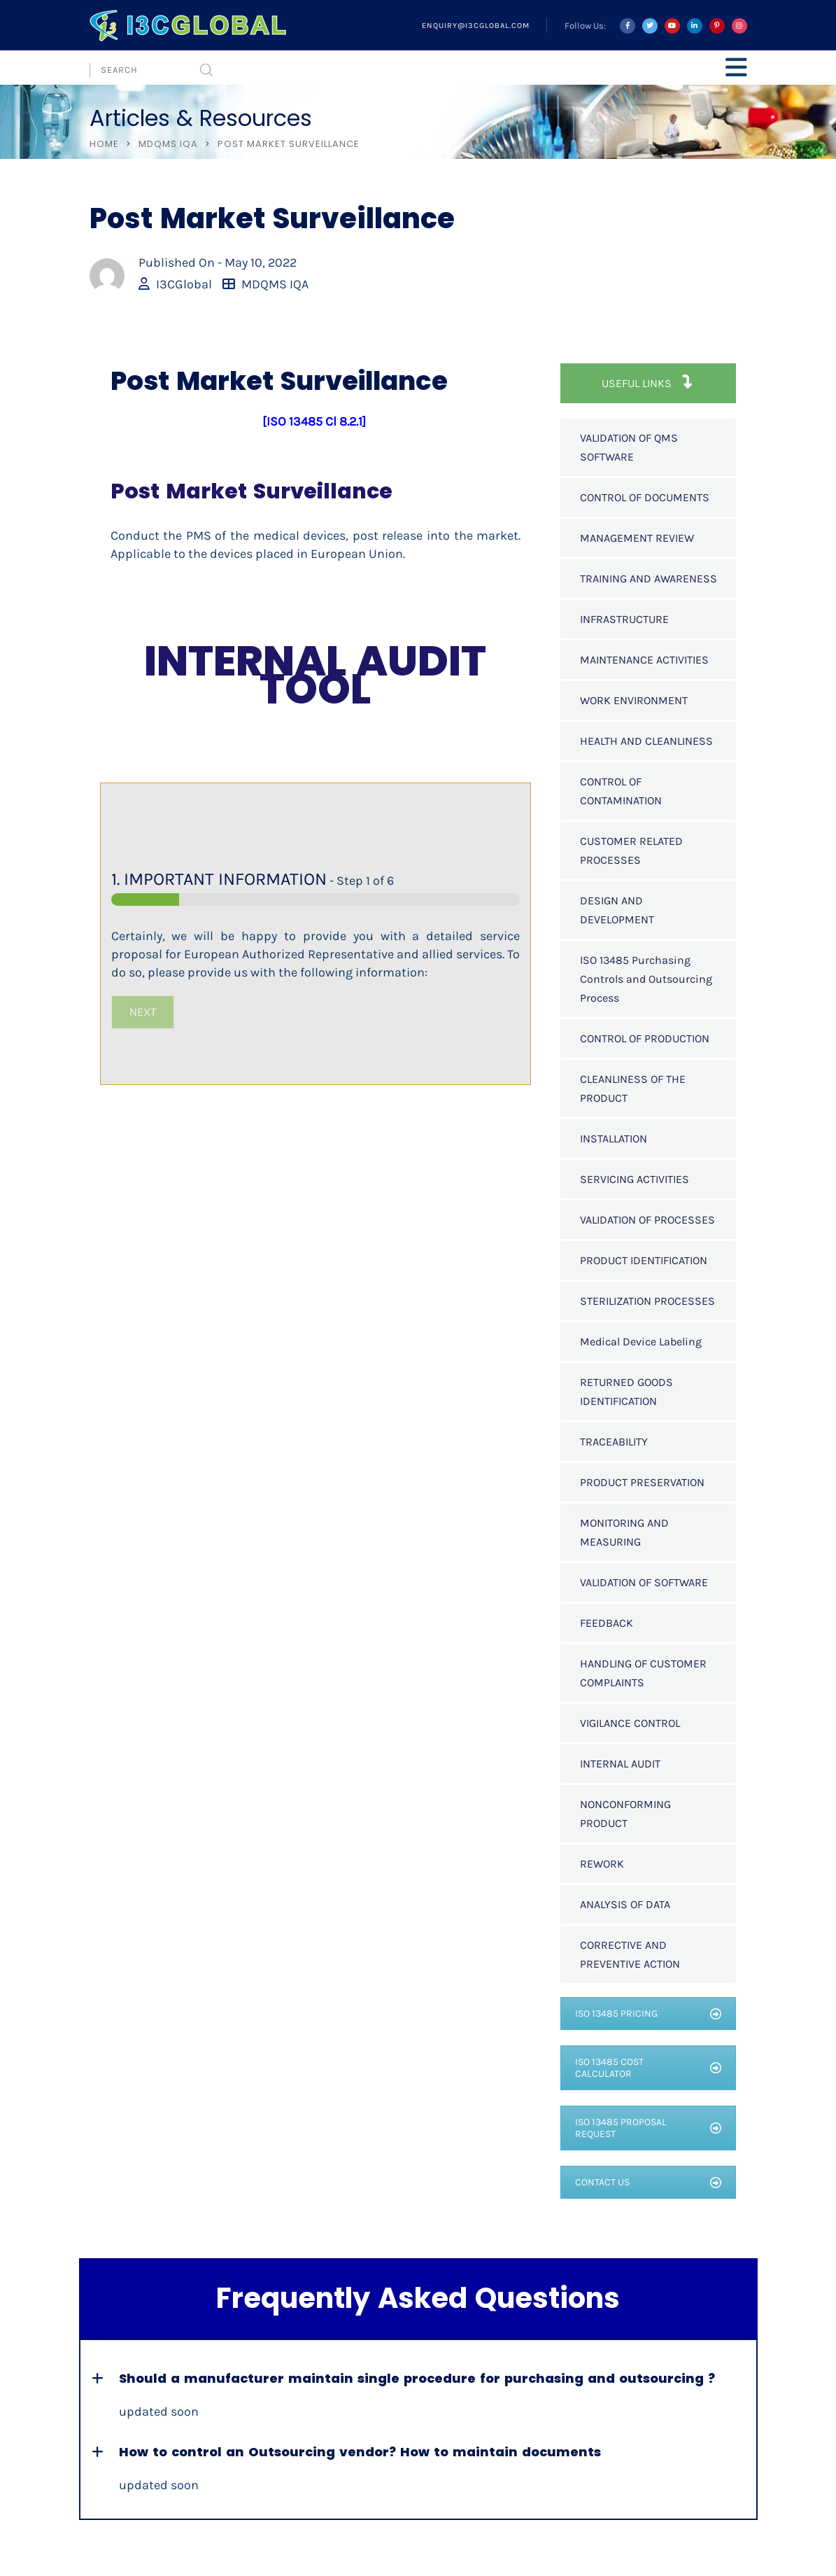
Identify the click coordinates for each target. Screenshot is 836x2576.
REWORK (602, 1863)
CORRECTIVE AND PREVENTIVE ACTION (630, 1954)
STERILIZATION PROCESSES (647, 1301)
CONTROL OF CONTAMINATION (621, 791)
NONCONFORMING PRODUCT (625, 1814)
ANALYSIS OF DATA (625, 1904)
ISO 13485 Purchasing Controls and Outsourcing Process (646, 978)
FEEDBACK (606, 1623)
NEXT (142, 1011)
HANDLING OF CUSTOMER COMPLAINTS (643, 1673)
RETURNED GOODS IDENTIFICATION (626, 1392)
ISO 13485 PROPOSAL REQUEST (648, 2128)
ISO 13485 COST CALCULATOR (648, 2068)
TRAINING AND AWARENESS (648, 578)
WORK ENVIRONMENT (634, 700)
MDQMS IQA (168, 143)
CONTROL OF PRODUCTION (644, 1038)
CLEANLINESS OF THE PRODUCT (633, 1088)
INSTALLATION (613, 1138)
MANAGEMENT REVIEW (637, 538)
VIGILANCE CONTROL (630, 1723)
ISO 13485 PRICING (648, 2013)
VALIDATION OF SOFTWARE (644, 1582)
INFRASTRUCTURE (624, 619)
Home (104, 143)
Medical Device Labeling (641, 1341)
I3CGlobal (184, 284)
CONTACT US (648, 2182)
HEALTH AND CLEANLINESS (646, 741)
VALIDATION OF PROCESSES (647, 1219)
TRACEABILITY (614, 1441)
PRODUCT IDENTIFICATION (643, 1260)
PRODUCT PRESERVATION (642, 1482)
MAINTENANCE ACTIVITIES (644, 659)
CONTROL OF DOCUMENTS (644, 497)
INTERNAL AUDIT (620, 1763)
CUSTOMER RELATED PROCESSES (631, 850)
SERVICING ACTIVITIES (634, 1179)
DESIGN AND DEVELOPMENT (617, 910)
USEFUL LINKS (648, 383)
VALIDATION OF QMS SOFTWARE (629, 447)
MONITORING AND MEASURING (624, 1532)
